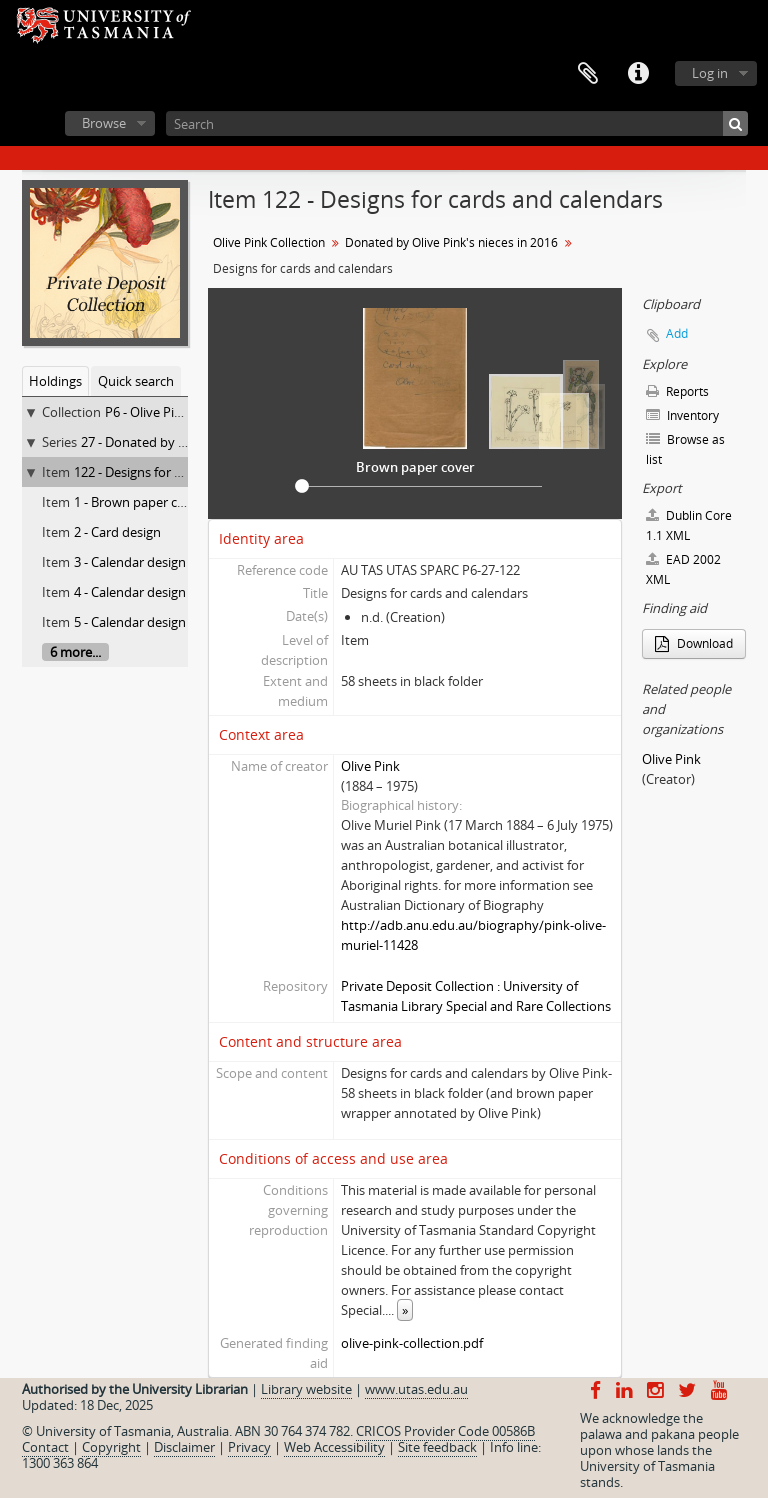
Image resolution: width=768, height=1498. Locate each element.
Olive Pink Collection (269, 242)
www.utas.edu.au (416, 1389)
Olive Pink (370, 766)
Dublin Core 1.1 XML (689, 525)
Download (694, 643)
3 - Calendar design (130, 562)
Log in (710, 73)
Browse (104, 123)
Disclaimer (184, 1447)
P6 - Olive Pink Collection (178, 412)
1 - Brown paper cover (139, 502)
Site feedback (437, 1447)
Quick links (638, 74)
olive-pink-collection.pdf (412, 1343)
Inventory (682, 415)
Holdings (55, 381)
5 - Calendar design (130, 622)
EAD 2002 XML (683, 569)
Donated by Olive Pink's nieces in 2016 (451, 242)
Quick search (136, 381)
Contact (45, 1447)
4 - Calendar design (130, 592)
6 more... (75, 652)
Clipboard (588, 74)
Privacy (249, 1447)
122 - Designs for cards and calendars (183, 472)
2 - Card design (117, 532)
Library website (306, 1389)
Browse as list (685, 449)
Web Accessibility (334, 1447)
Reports (677, 391)
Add (677, 333)
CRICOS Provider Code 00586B (445, 1431)
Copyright (111, 1447)
